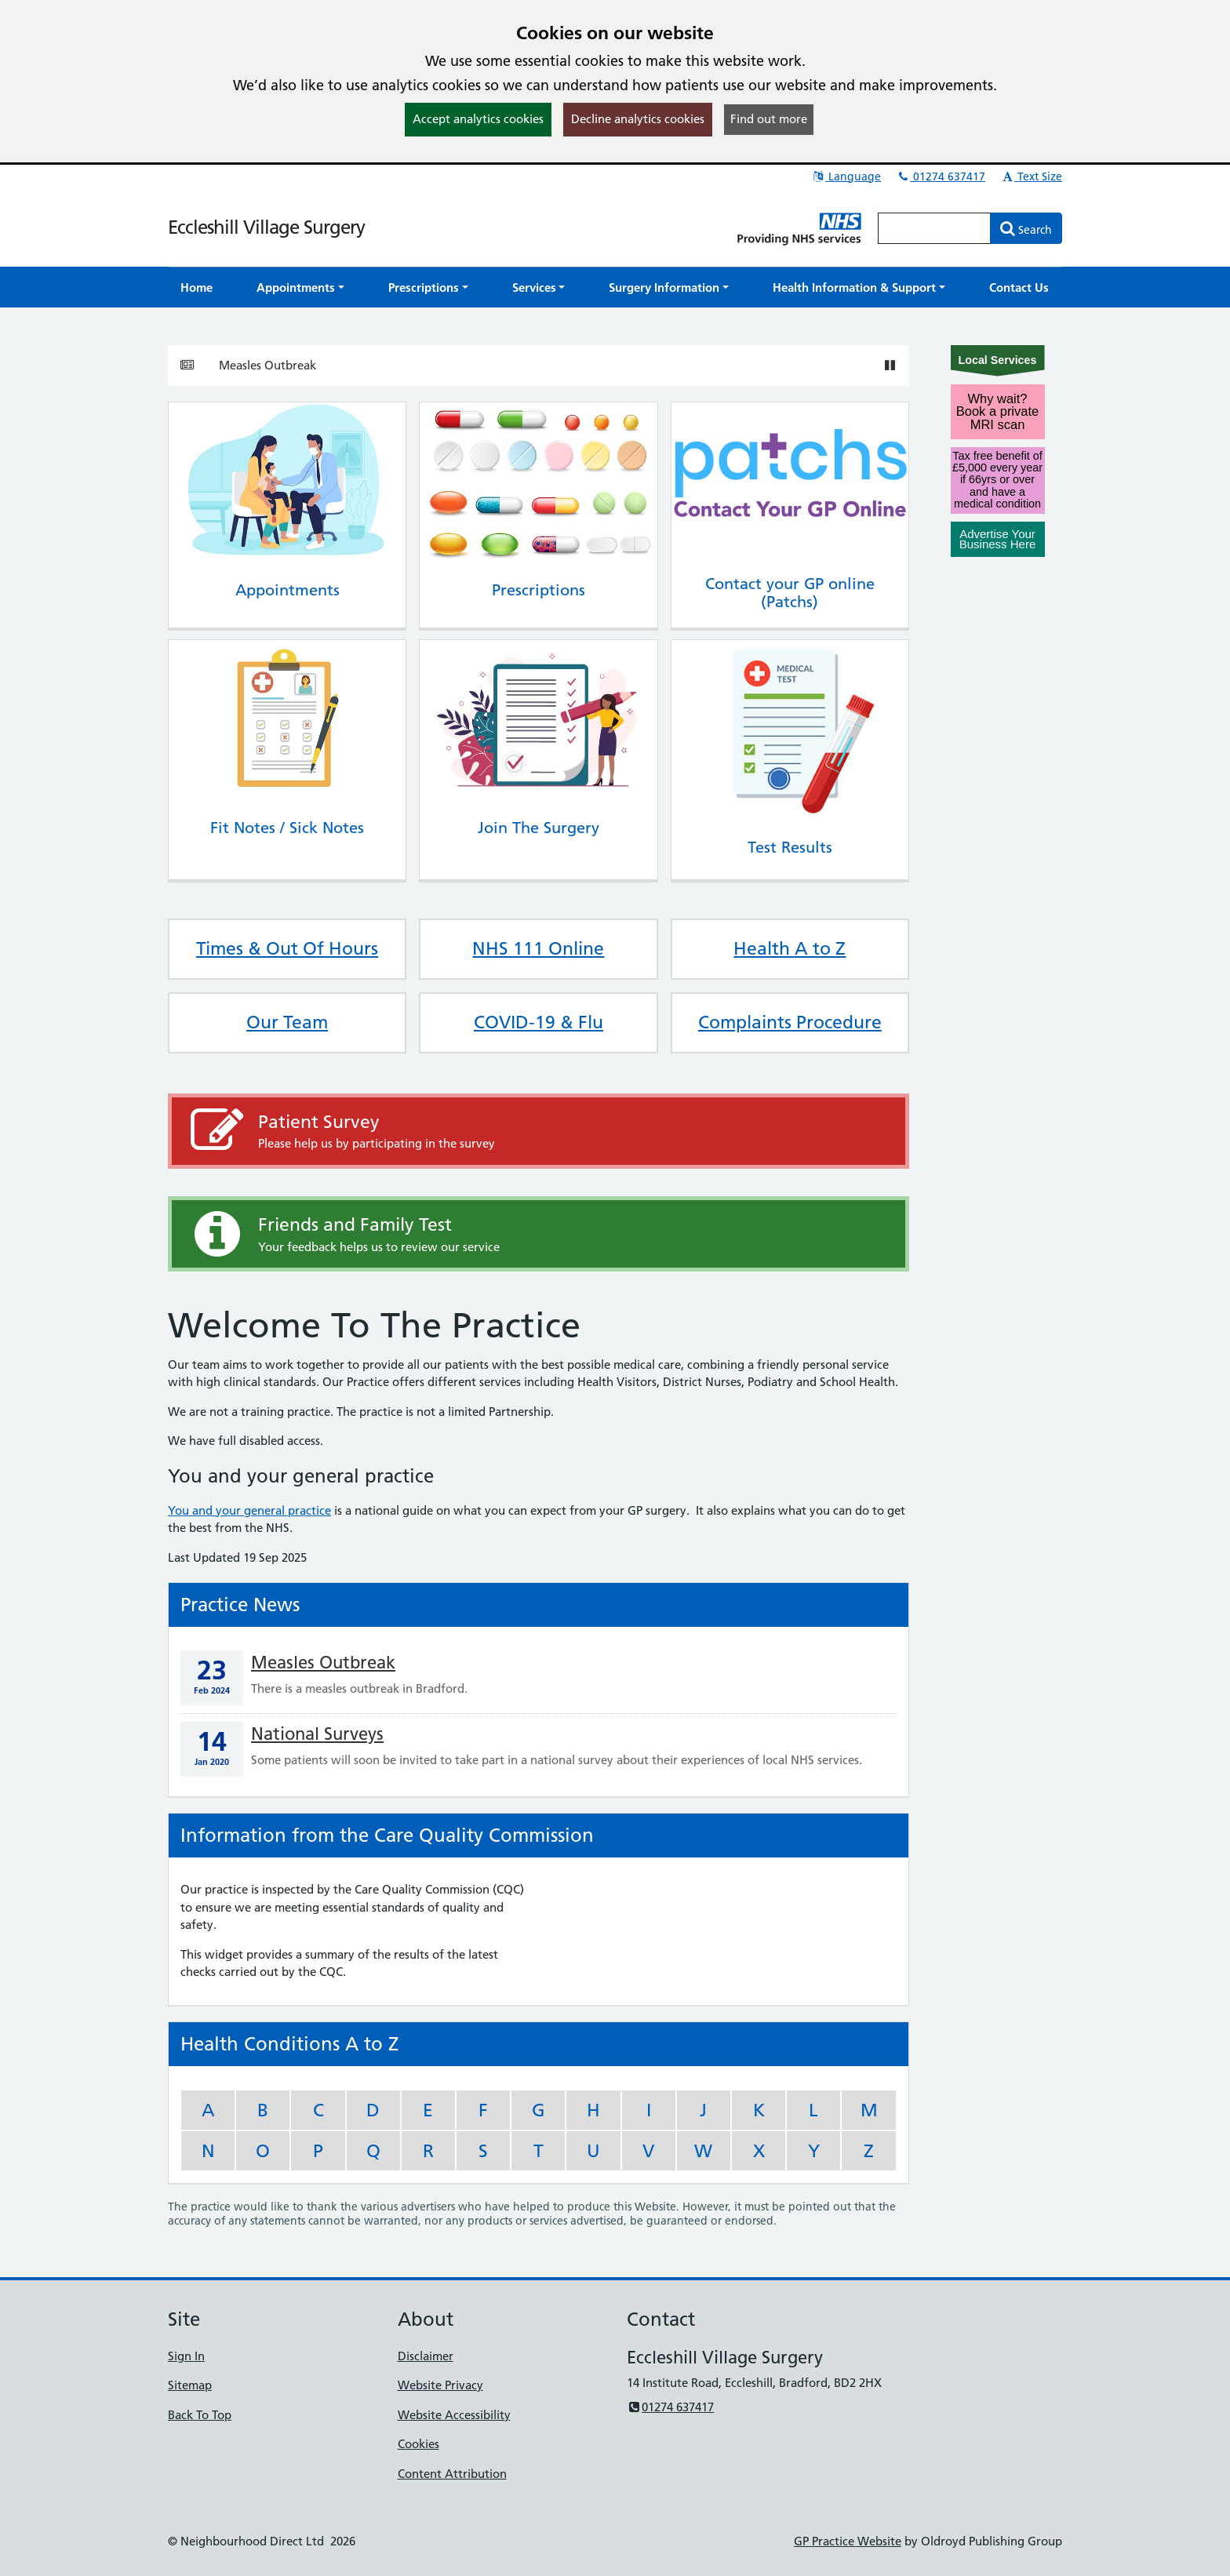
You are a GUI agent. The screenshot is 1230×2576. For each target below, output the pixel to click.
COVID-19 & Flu (538, 1022)
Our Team (287, 1022)
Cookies (418, 2443)
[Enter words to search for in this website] (934, 228)
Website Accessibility (454, 2414)
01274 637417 (940, 176)
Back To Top (199, 2414)
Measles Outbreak (267, 365)
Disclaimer (425, 2356)
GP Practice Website (847, 2541)
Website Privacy (440, 2385)
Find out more (768, 118)
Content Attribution (452, 2473)
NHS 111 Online (538, 948)
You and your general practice (249, 1510)
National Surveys (317, 1734)
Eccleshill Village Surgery (266, 227)
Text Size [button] (1031, 176)
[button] (300, 287)
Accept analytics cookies (478, 118)
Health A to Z (789, 948)
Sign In (186, 2356)
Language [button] (846, 176)
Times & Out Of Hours (287, 948)
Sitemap (190, 2385)
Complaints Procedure (790, 1022)
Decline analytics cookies (637, 118)
